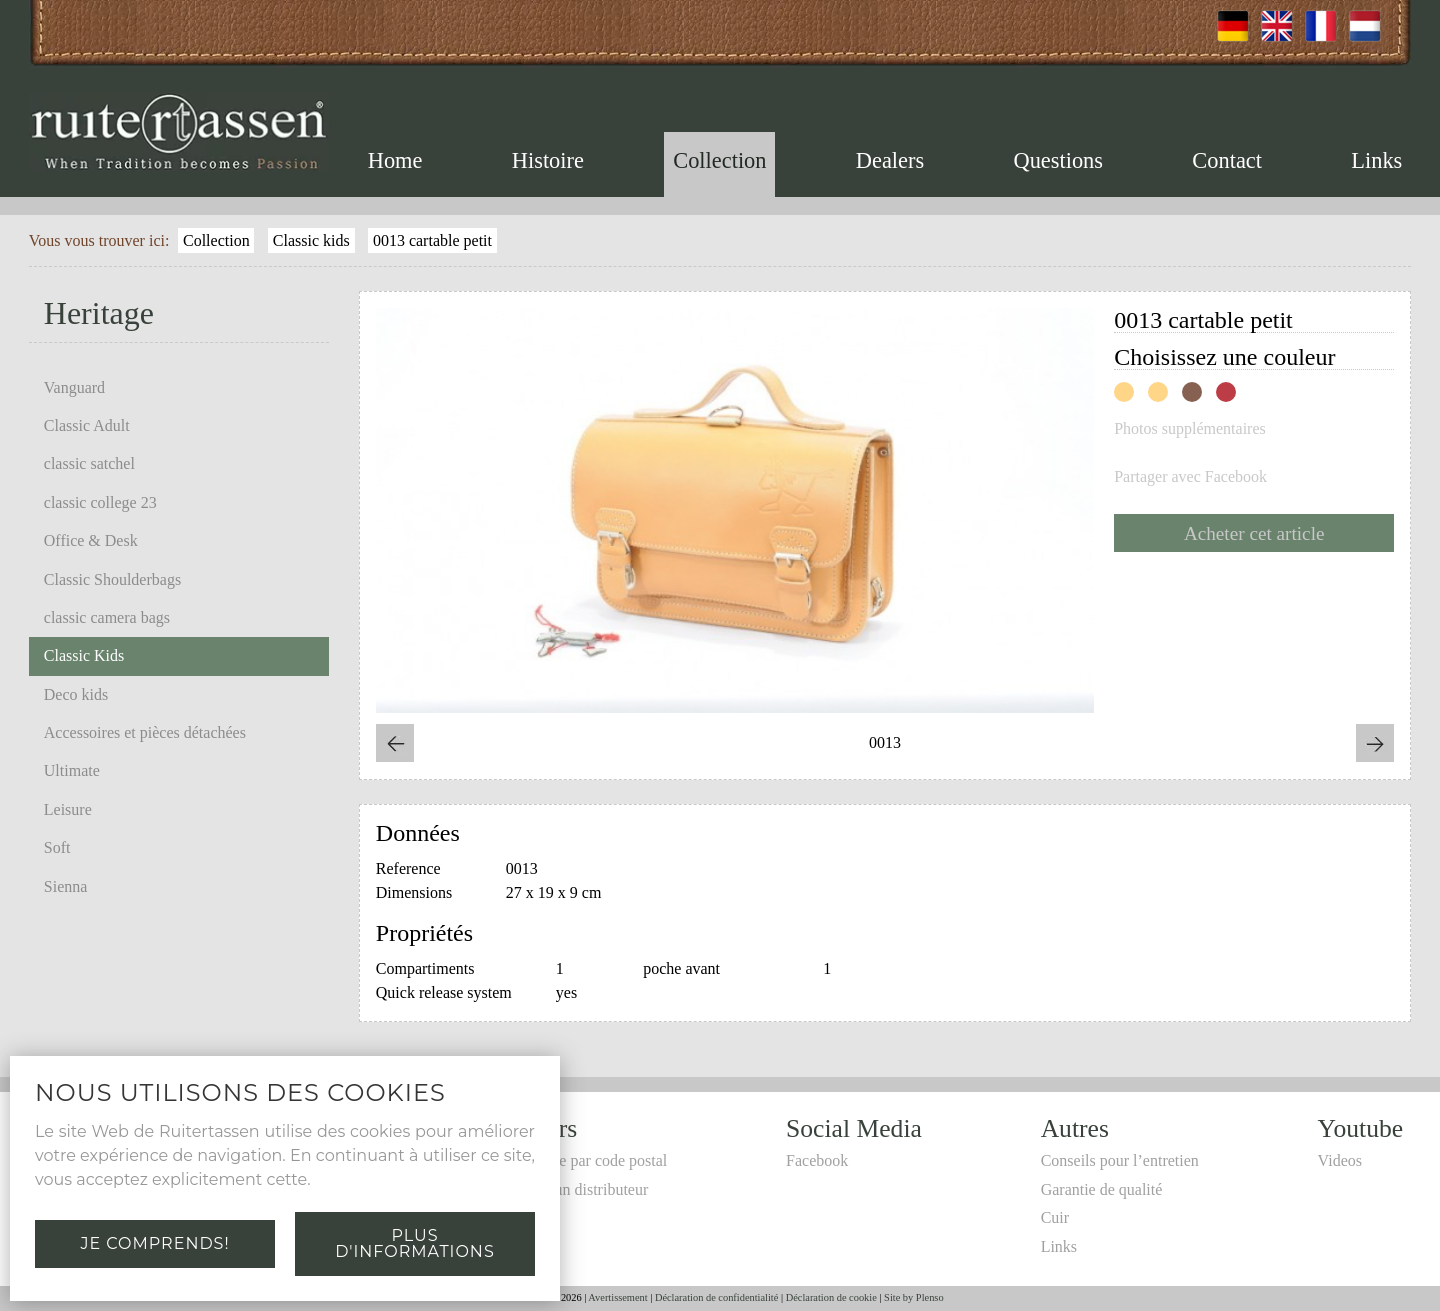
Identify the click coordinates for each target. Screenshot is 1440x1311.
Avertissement (617, 1297)
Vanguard (74, 387)
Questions (1058, 160)
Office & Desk (91, 540)
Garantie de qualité (1102, 1189)
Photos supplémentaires (1190, 429)
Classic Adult (87, 425)
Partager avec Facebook (1190, 477)
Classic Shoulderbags (112, 579)
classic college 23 (100, 502)
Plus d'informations (414, 1243)
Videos (1340, 1160)
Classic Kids (84, 655)
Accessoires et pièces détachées (145, 732)
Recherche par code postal (583, 1160)
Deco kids (76, 694)
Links (1376, 160)
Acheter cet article (1254, 533)
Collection (719, 160)
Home (395, 160)
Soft (57, 847)
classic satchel (89, 463)
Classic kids (311, 240)
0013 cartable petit (432, 240)
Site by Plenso (913, 1297)
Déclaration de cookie (831, 1297)
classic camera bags (107, 617)
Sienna (66, 886)
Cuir (1055, 1217)
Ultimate (72, 770)
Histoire (548, 160)
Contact (1227, 160)
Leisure (68, 809)
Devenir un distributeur (573, 1189)
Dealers (890, 160)
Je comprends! (154, 1243)
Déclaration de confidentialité (716, 1297)
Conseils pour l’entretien (1120, 1160)
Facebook (817, 1160)
